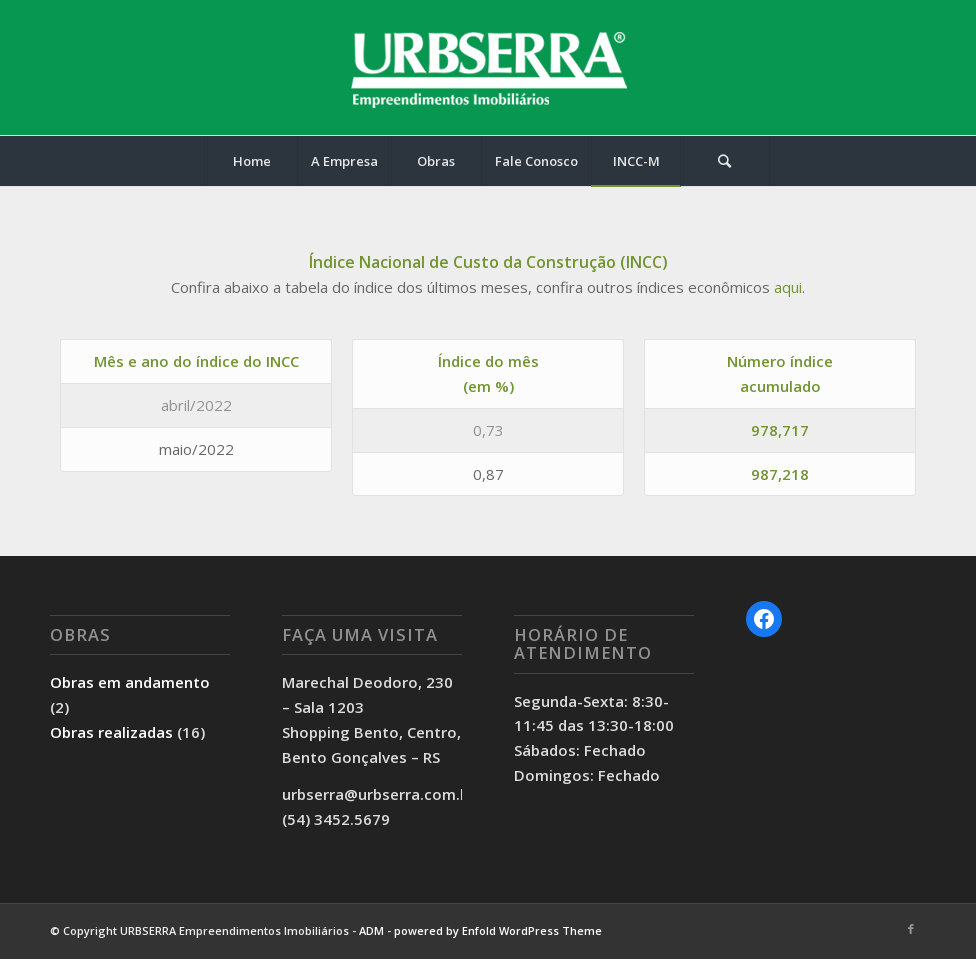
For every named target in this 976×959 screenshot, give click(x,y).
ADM (371, 930)
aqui (788, 287)
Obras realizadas (111, 732)
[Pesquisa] (725, 161)
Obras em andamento (130, 682)
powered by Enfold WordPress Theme (498, 930)
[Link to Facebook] (911, 929)
